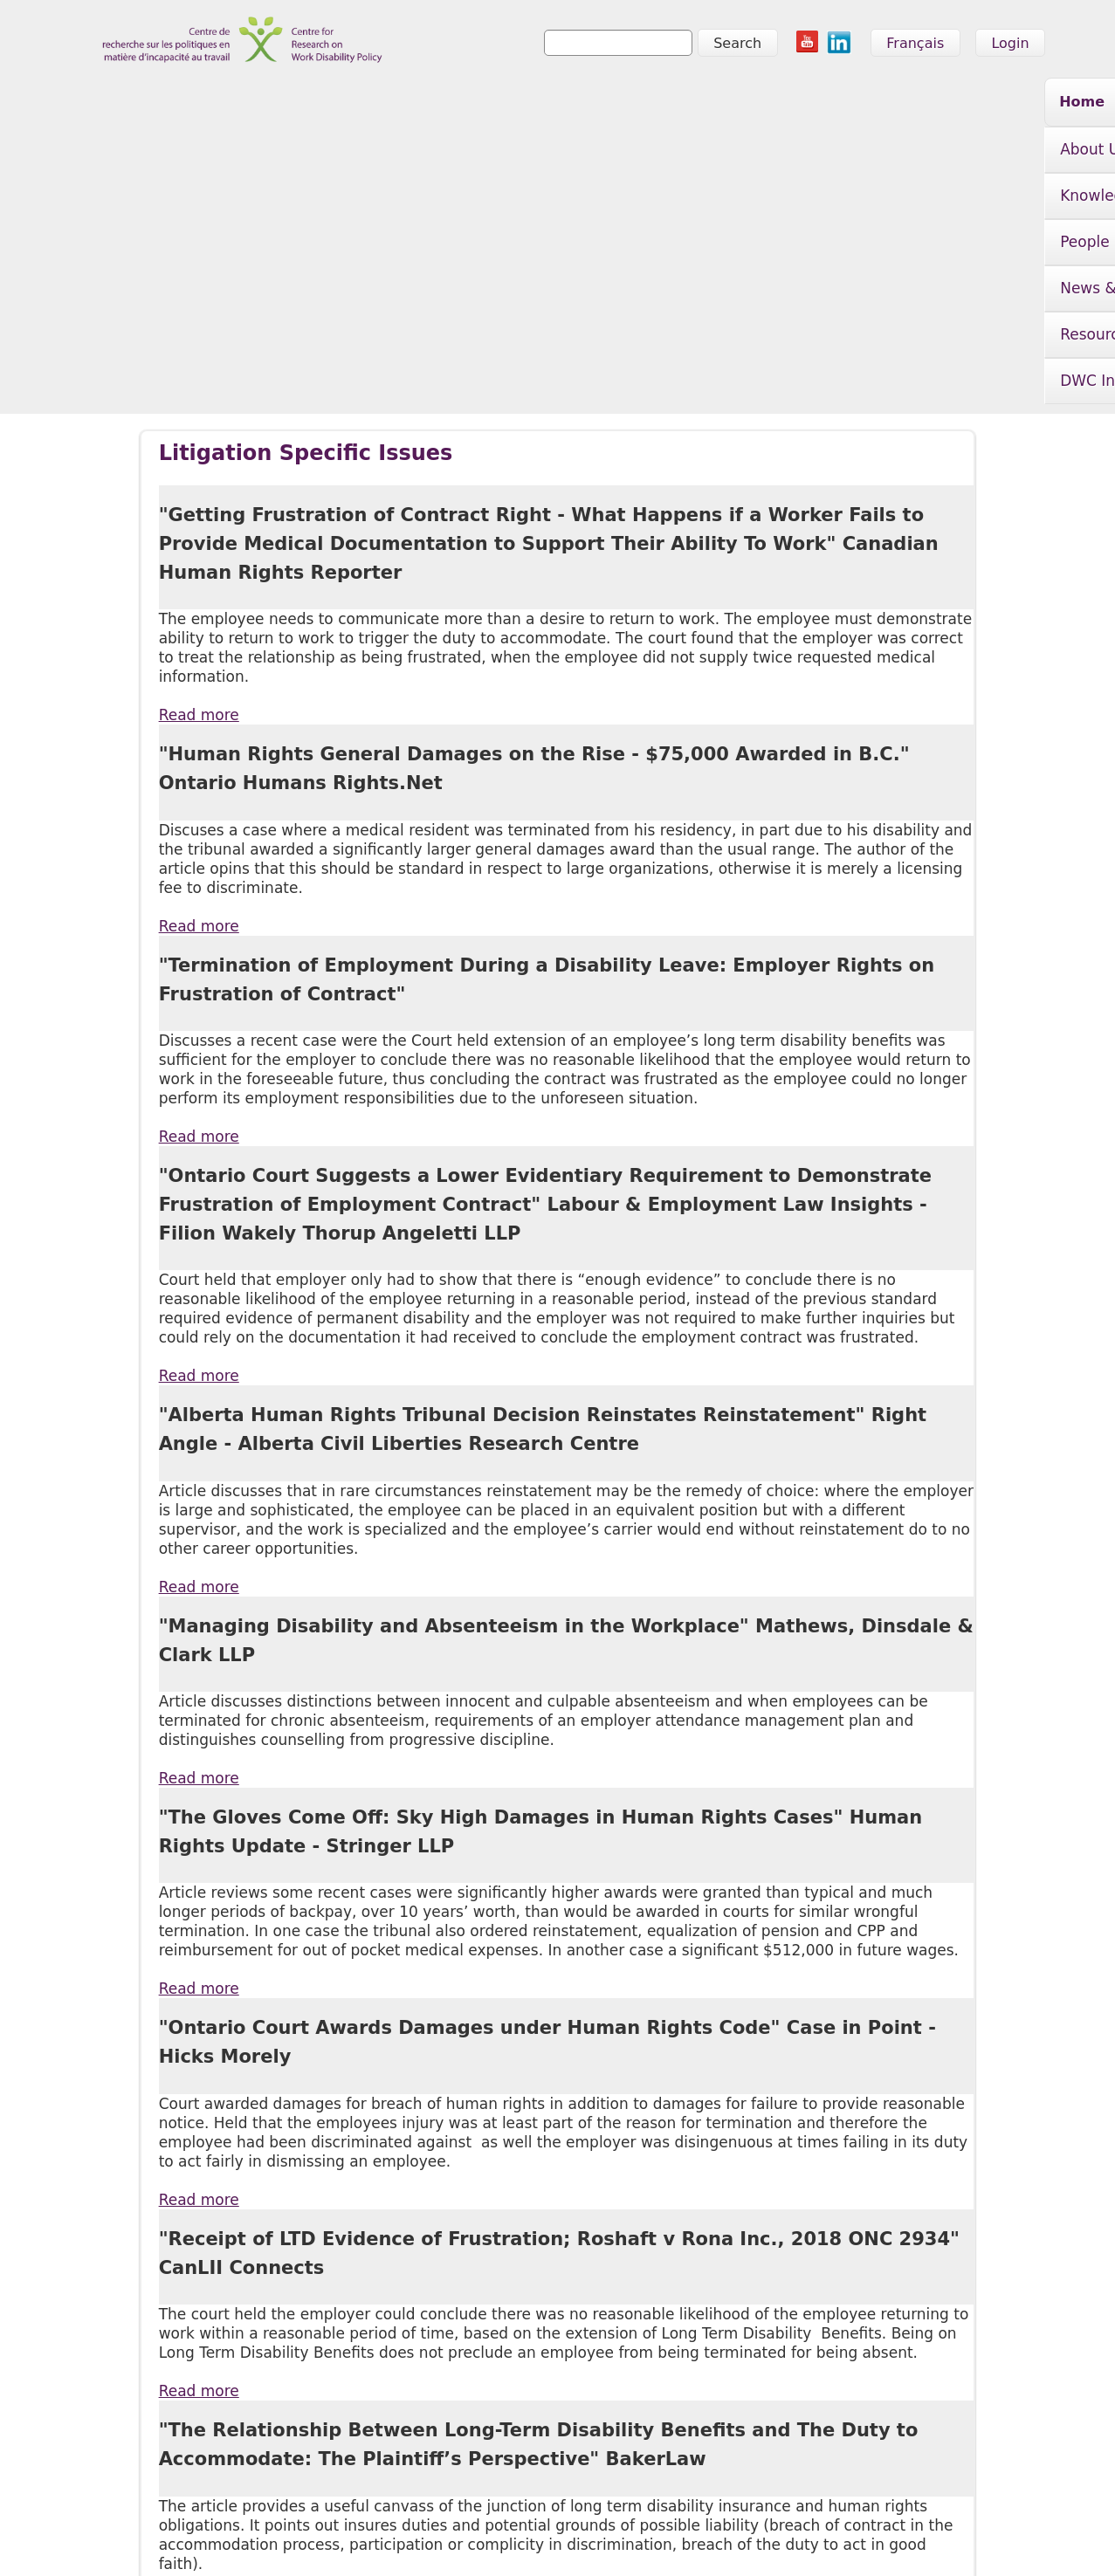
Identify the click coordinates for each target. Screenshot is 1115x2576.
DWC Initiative (964, 104)
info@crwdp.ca (132, 2538)
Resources (826, 104)
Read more (199, 437)
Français (915, 43)
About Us (327, 104)
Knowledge (448, 104)
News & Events (686, 104)
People (560, 104)
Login (1010, 43)
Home (239, 101)
